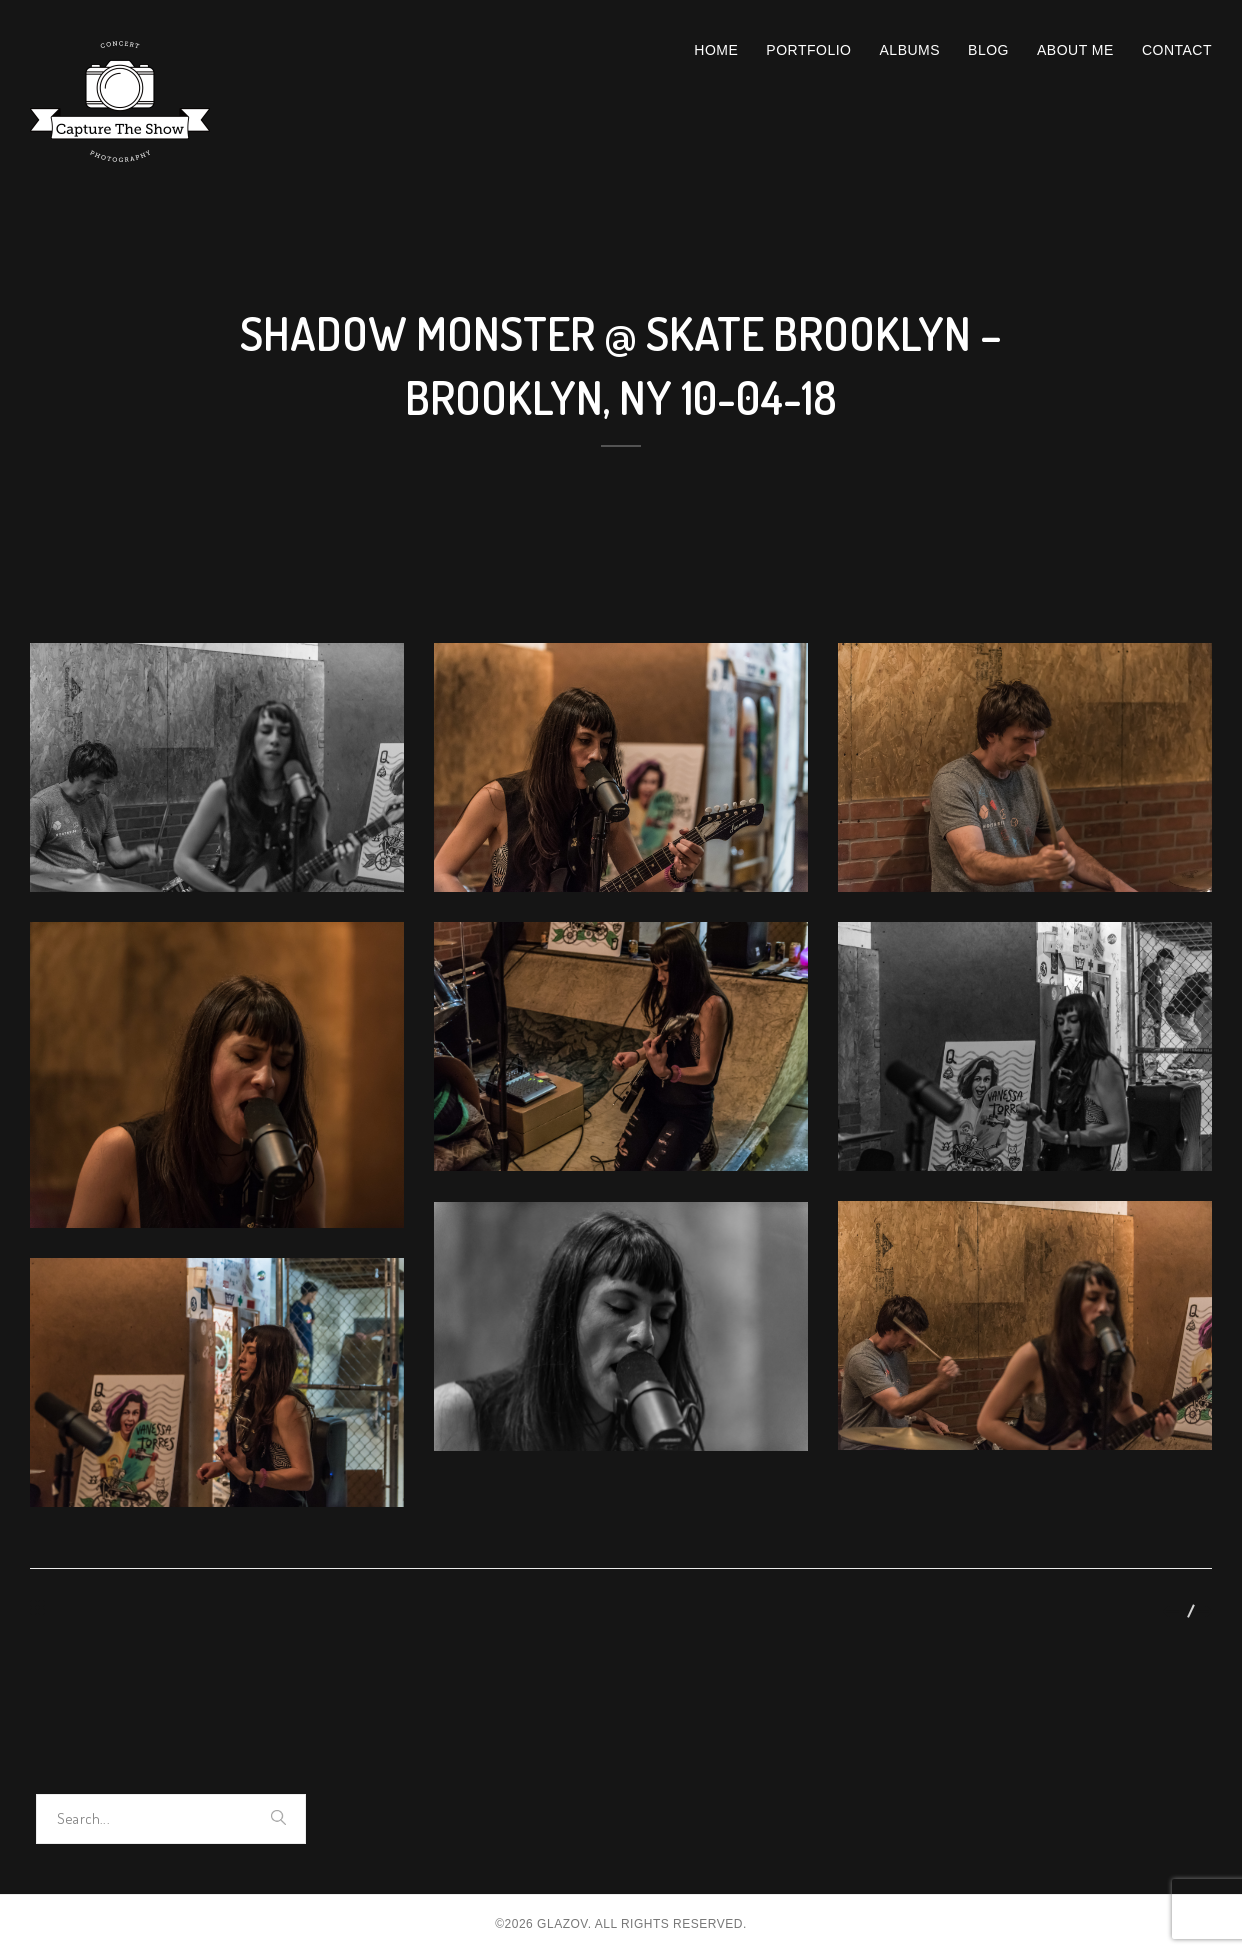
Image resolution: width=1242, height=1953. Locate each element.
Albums (910, 50)
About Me (1075, 50)
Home (716, 50)
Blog (988, 50)
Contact (1177, 50)
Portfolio (808, 50)
